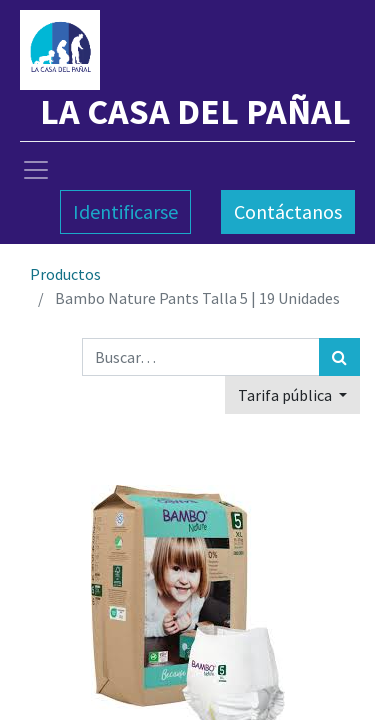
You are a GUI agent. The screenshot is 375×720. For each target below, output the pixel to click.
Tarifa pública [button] (286, 395)
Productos (65, 274)
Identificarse (125, 211)
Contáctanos (288, 211)
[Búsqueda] (339, 357)
